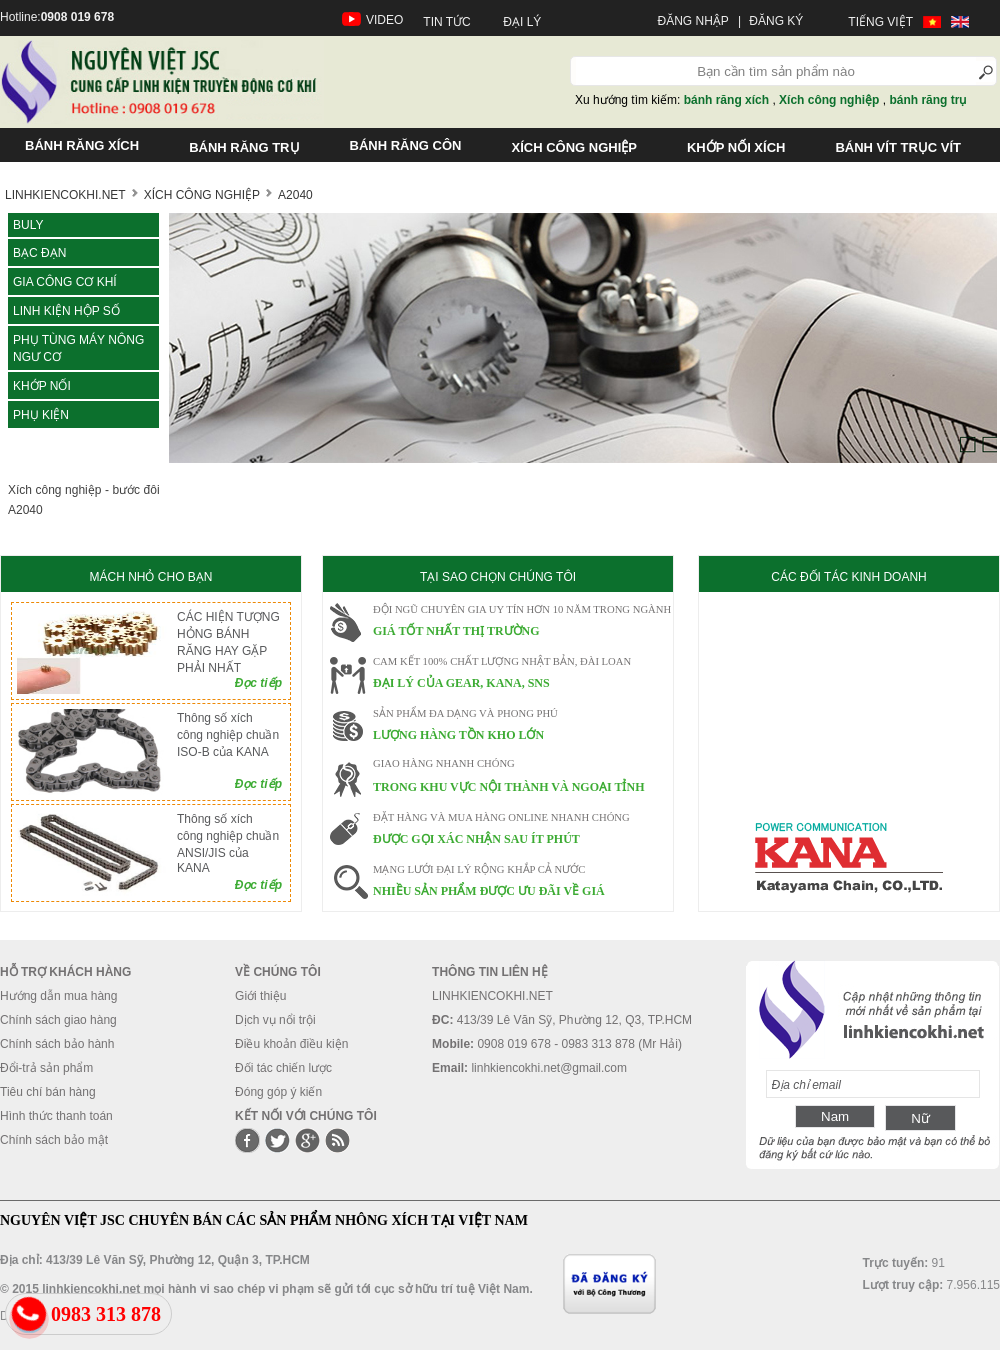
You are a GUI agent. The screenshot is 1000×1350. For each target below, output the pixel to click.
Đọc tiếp (258, 683)
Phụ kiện (41, 415)
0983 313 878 (106, 1314)
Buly (28, 225)
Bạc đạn (39, 253)
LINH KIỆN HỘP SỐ (66, 311)
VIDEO (384, 20)
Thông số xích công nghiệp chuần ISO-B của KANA (228, 735)
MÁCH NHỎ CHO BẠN (150, 577)
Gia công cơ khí (65, 282)
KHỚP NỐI (42, 386)
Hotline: (57, 17)
